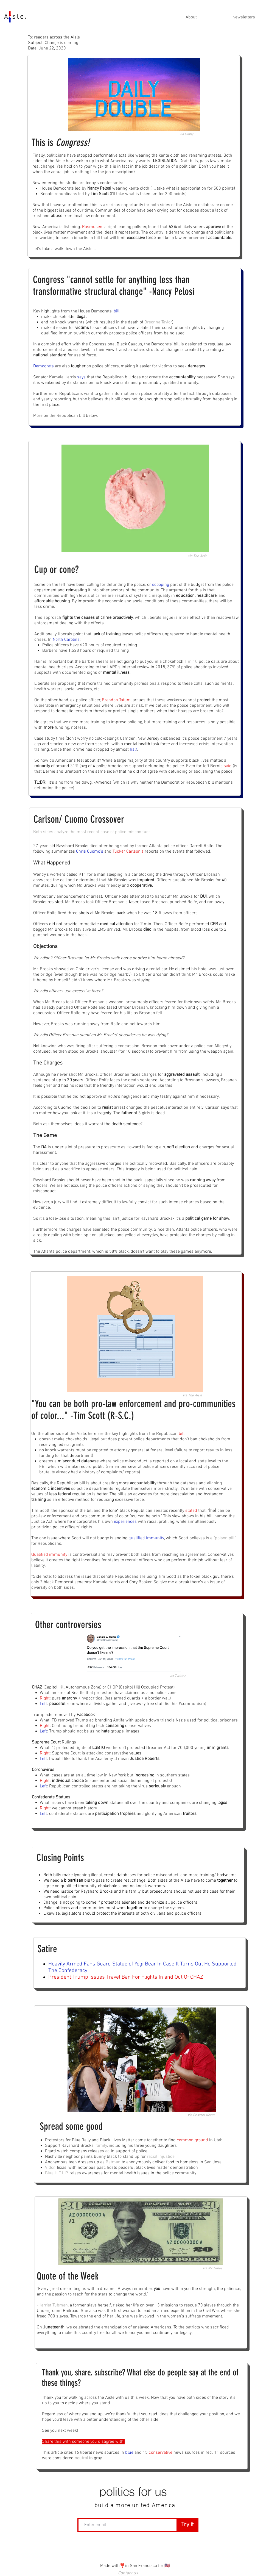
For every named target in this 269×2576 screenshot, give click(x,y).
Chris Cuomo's (89, 851)
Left (43, 1704)
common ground (192, 2140)
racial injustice (161, 2156)
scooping (160, 584)
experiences (125, 1521)
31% (74, 766)
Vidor (50, 2167)
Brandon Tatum (116, 700)
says (81, 377)
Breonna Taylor (158, 322)
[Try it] (187, 2525)
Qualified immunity (49, 1554)
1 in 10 (191, 661)
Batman (113, 2162)
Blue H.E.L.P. (57, 2173)
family (101, 2145)
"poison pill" (225, 1538)
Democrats (43, 366)
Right (45, 1698)
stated (191, 1510)
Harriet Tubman (53, 2305)
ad (107, 2151)
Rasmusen (92, 227)
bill (116, 311)
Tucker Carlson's (128, 851)
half (133, 749)
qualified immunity (146, 1538)
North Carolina (66, 639)
